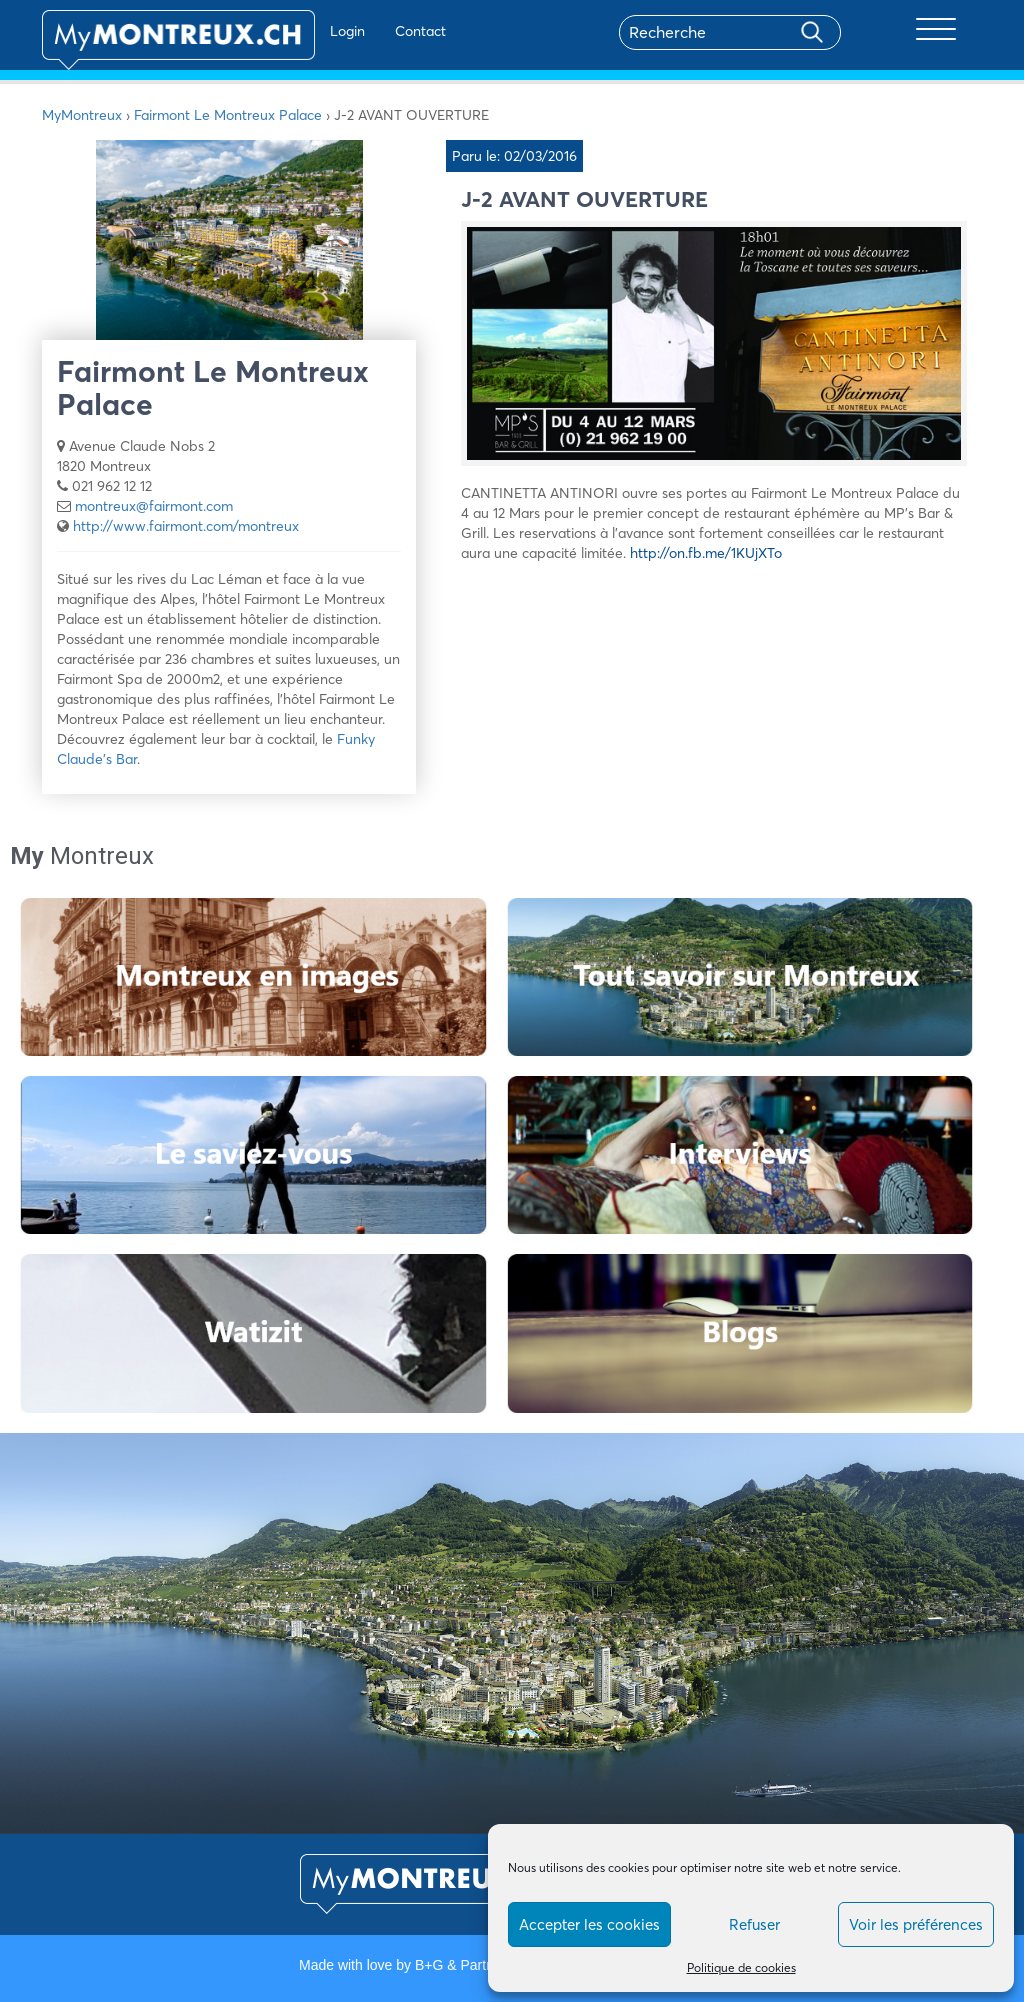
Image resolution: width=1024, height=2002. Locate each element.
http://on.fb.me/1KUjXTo (706, 553)
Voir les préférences (916, 1924)
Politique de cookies (741, 1967)
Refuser (754, 1924)
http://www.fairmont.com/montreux (186, 526)
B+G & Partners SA (475, 1965)
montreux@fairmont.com (154, 506)
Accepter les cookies (589, 1924)
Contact (360, 31)
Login (287, 31)
